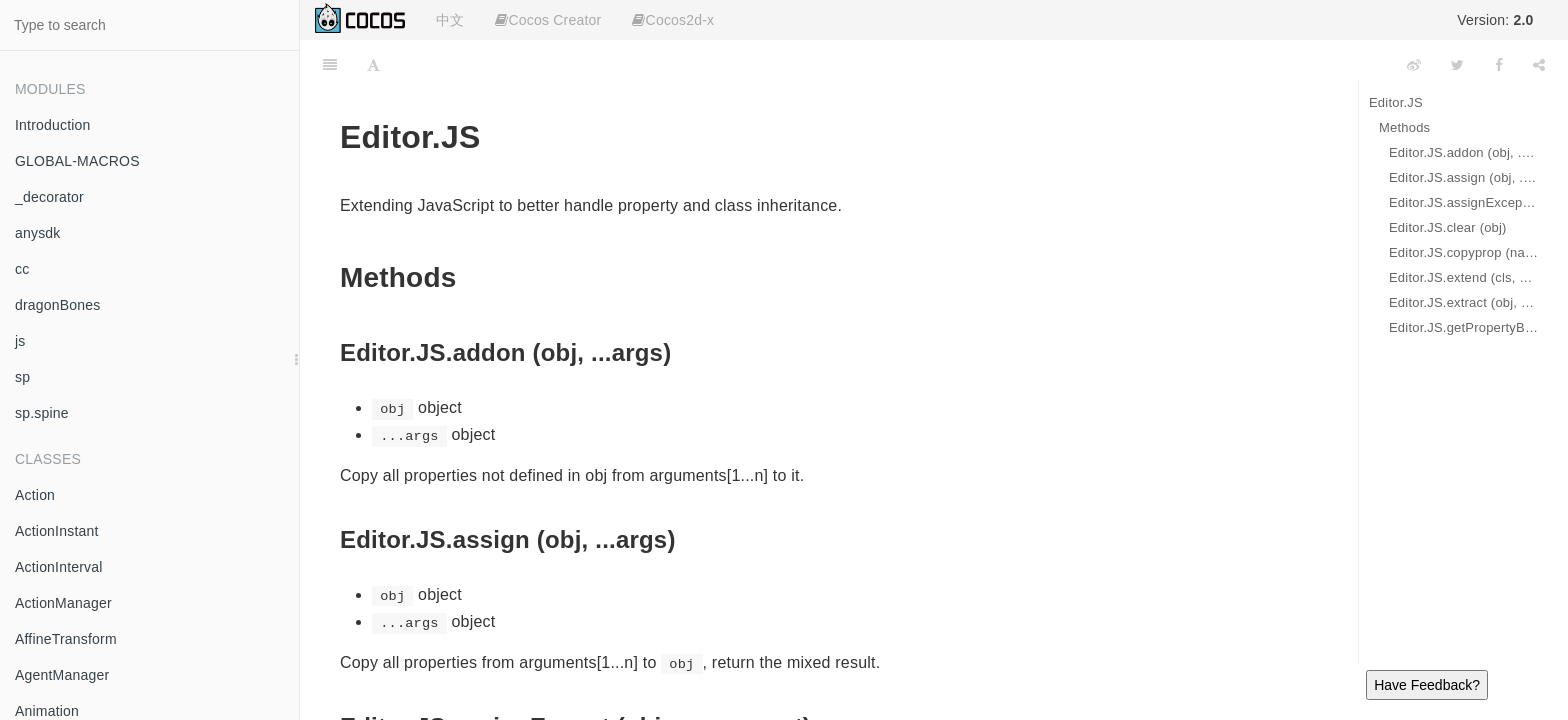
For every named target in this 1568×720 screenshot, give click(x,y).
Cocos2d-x (673, 20)
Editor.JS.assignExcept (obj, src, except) (1463, 202)
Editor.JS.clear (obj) (1448, 227)
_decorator (49, 197)
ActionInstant (57, 531)
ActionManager (63, 603)
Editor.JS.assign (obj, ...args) (1463, 177)
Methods (1404, 127)
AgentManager (62, 675)
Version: (1495, 20)
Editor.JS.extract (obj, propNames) (1463, 302)
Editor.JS (1396, 102)
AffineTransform (66, 639)
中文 (450, 20)
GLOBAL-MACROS (77, 161)
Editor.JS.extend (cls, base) (1463, 277)
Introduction (53, 125)
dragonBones (58, 305)
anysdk (38, 233)
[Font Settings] (373, 65)
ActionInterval (59, 567)
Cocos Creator (548, 20)
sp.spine (42, 413)
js (20, 341)
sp (22, 377)
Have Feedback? (1427, 685)
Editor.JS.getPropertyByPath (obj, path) (1463, 327)
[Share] (1539, 65)
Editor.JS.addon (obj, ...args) (1463, 152)
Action (35, 495)
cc (22, 269)
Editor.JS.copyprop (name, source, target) (1463, 252)
